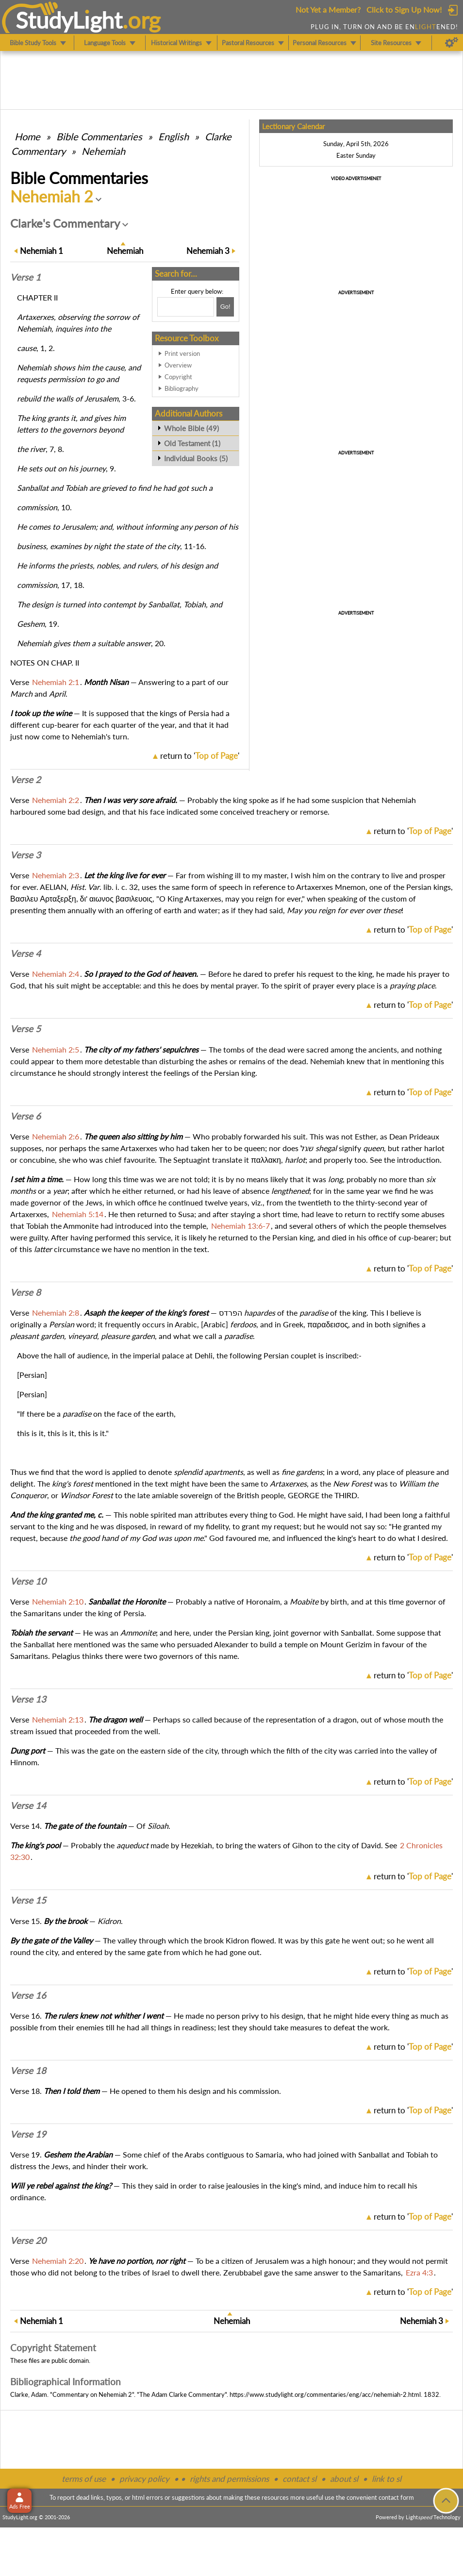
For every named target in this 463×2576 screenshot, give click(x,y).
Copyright (178, 377)
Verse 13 (28, 1699)
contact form (396, 2497)
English (173, 136)
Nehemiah (103, 151)
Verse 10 (28, 1581)
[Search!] (225, 307)
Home (27, 136)
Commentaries (99, 136)
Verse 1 (25, 277)
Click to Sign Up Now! (404, 9)
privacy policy (144, 2479)
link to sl (386, 2479)
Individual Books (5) (196, 458)
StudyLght (69, 19)
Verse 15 (28, 1900)
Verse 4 (25, 953)
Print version (182, 353)
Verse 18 (28, 2070)
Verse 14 (28, 1805)
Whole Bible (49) (191, 428)
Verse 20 (28, 2240)
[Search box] (185, 307)
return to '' (199, 756)
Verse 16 (28, 1995)
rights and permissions (229, 2479)
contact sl (299, 2479)
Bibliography (181, 388)
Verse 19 (28, 2134)
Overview (178, 365)
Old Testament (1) (192, 443)
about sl (344, 2479)
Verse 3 (25, 855)
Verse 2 (25, 779)
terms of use (84, 2479)
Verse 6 (25, 1116)
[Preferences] (451, 42)
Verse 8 (25, 1292)
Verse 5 (25, 1028)
